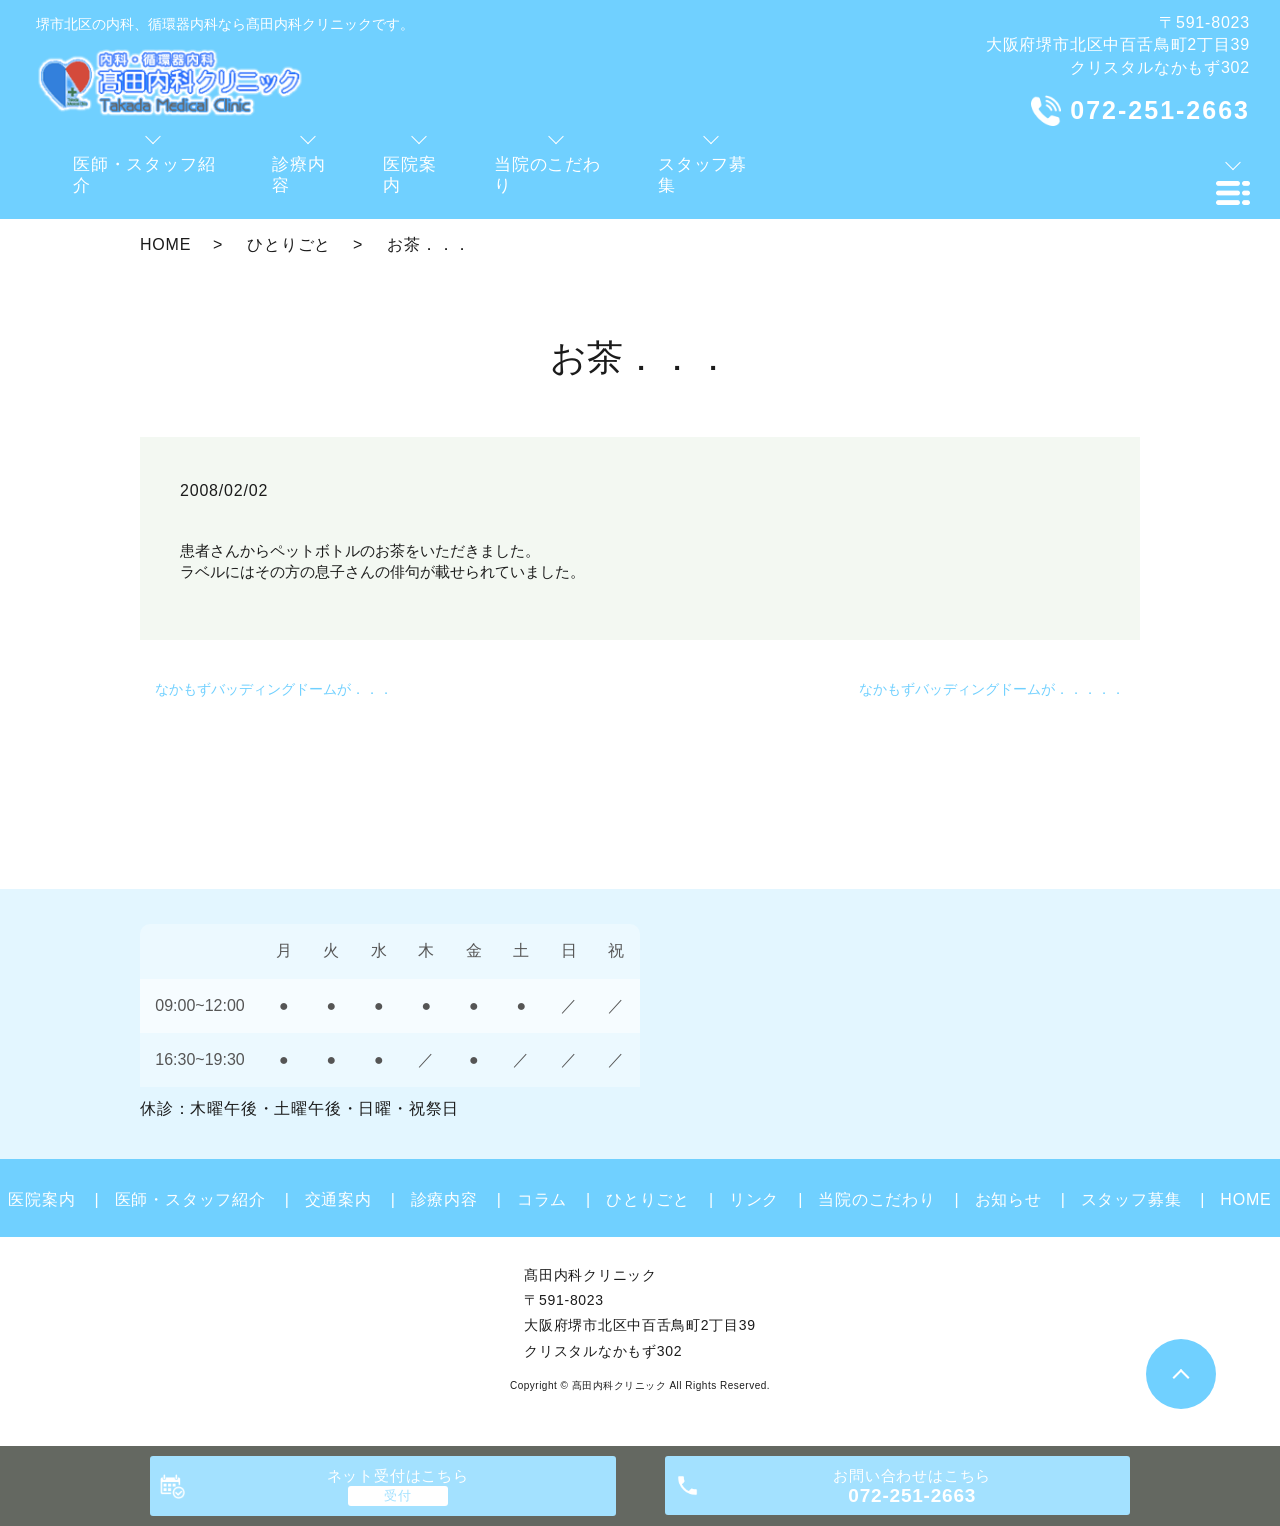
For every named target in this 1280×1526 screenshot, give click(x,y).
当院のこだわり (877, 1199)
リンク (754, 1199)
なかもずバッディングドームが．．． (274, 689)
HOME (165, 244)
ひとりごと (289, 244)
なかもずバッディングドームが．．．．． (992, 689)
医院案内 (41, 1199)
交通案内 (338, 1199)
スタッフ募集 (1131, 1199)
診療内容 (444, 1199)
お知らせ (1008, 1199)
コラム (542, 1199)
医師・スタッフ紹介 (190, 1199)
